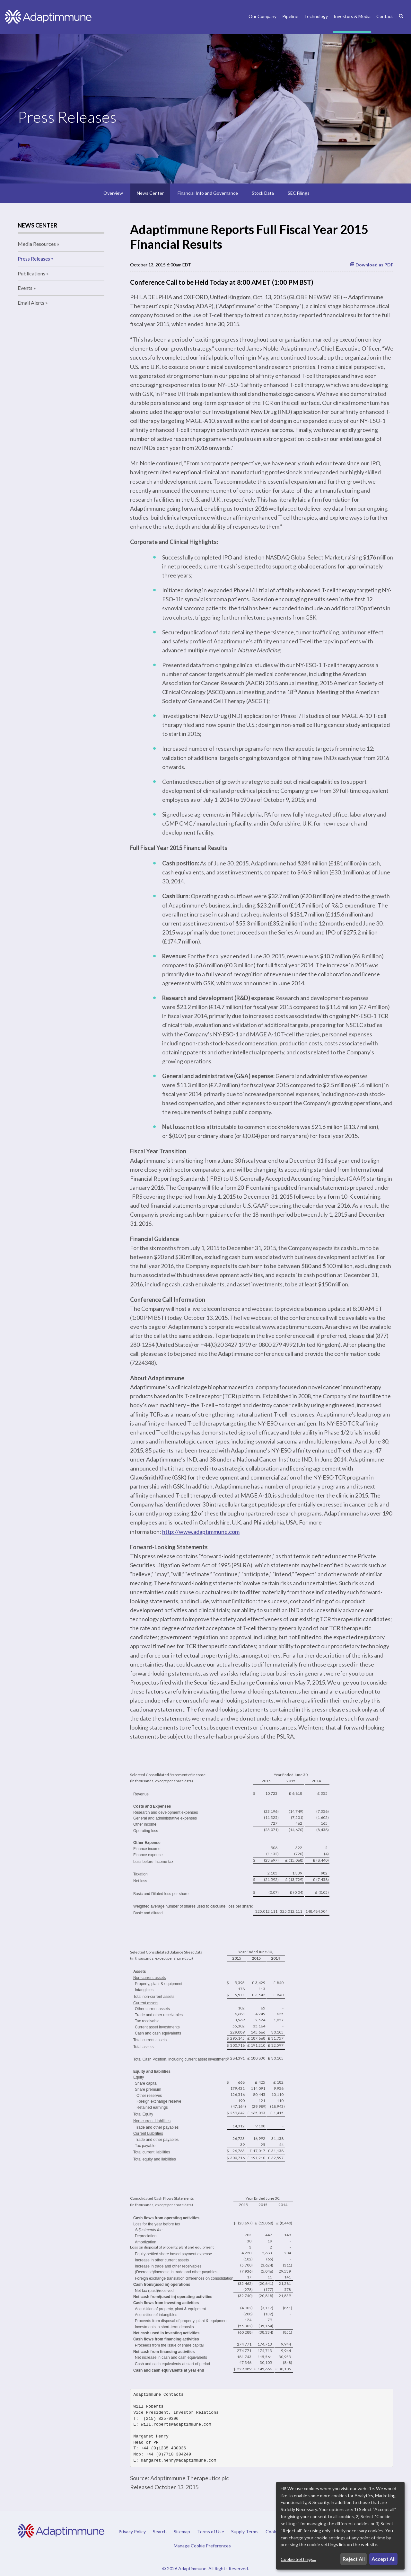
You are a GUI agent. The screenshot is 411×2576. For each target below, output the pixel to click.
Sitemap (182, 2531)
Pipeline (290, 16)
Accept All (384, 2559)
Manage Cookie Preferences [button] (202, 2545)
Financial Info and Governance (208, 193)
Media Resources (37, 244)
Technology (316, 16)
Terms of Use (210, 2531)
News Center (150, 193)
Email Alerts (31, 303)
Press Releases (34, 258)
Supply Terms (244, 2531)
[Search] (401, 23)
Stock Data (263, 193)
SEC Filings (299, 193)
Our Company (262, 16)
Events (25, 288)
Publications (31, 273)
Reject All (354, 2559)
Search (160, 2531)
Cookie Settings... (298, 2559)
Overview (113, 193)
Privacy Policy (132, 2531)
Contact (384, 16)
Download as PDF (371, 264)
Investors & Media (352, 16)
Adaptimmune (192, 2568)
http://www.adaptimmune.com (201, 1531)
